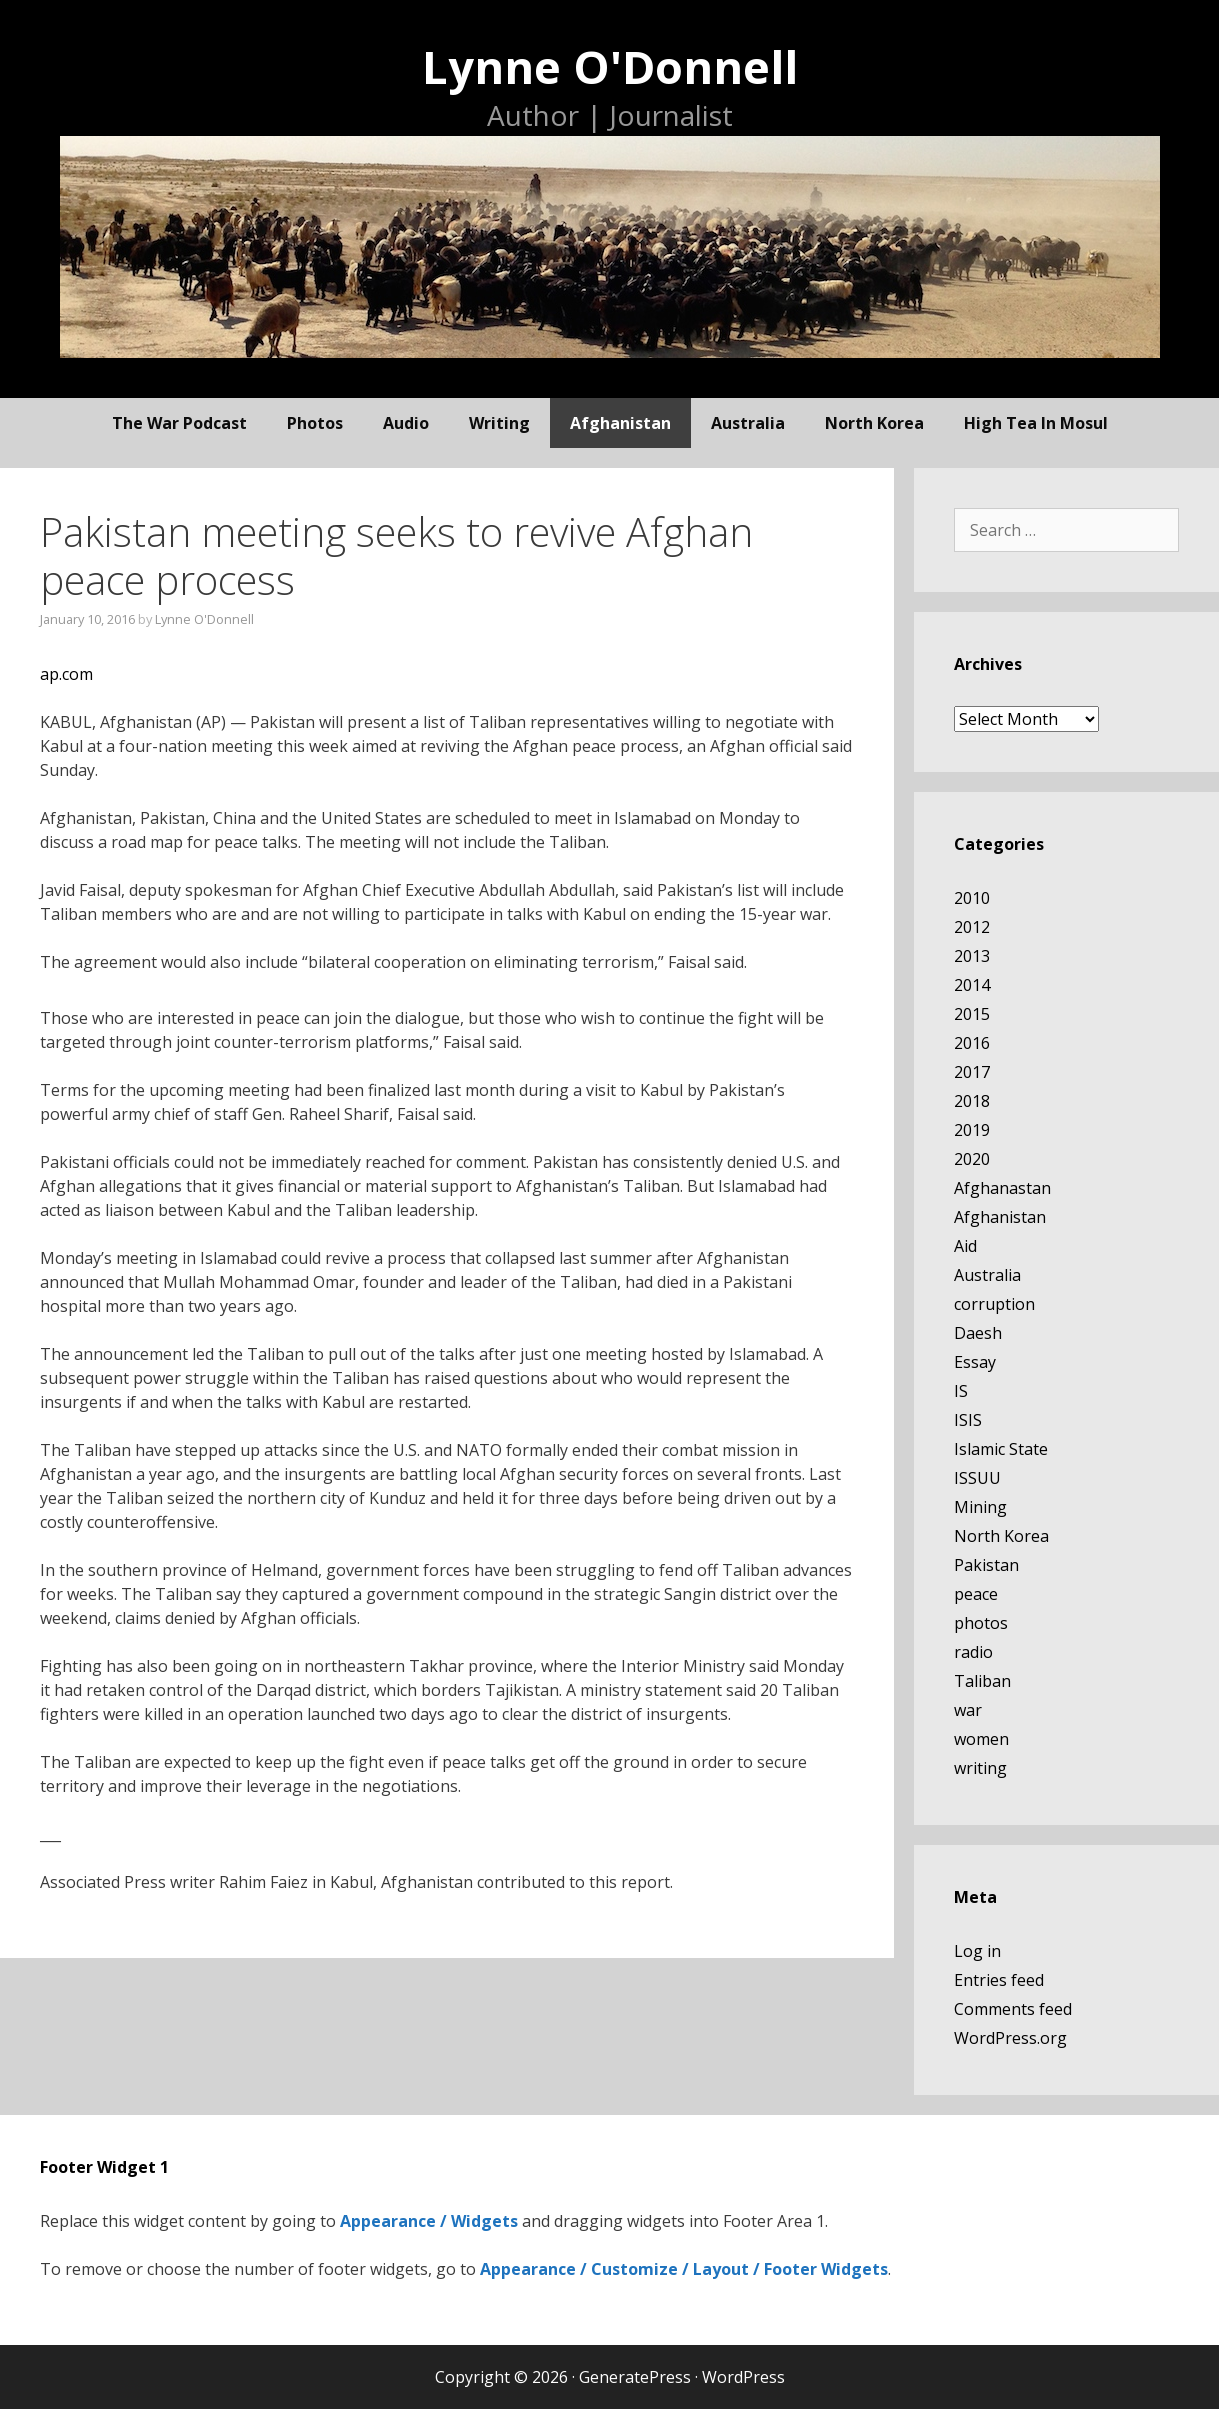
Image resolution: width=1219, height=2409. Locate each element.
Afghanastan (1002, 1188)
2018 (972, 1101)
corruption (994, 1304)
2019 (972, 1130)
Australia (748, 423)
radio (973, 1652)
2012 (972, 927)
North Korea (874, 423)
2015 (972, 1014)
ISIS (968, 1420)
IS (961, 1391)
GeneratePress (635, 2377)
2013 (972, 956)
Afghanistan (620, 423)
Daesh (978, 1333)
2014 (972, 985)
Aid (965, 1246)
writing (499, 423)
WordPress (743, 2377)
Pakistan (986, 1565)
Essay (975, 1362)
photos (315, 423)
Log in (977, 1951)
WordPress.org (1010, 2038)
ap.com (66, 674)
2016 (972, 1043)
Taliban (982, 1681)
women (981, 1739)
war (968, 1710)
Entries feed (999, 1980)
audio (406, 423)
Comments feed (1013, 2009)
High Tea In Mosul (1036, 423)
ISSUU (977, 1478)
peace (976, 1594)
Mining (980, 1507)
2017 (972, 1072)
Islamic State (1001, 1449)
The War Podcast (179, 423)
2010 (972, 898)
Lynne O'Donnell (610, 66)
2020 (972, 1159)
